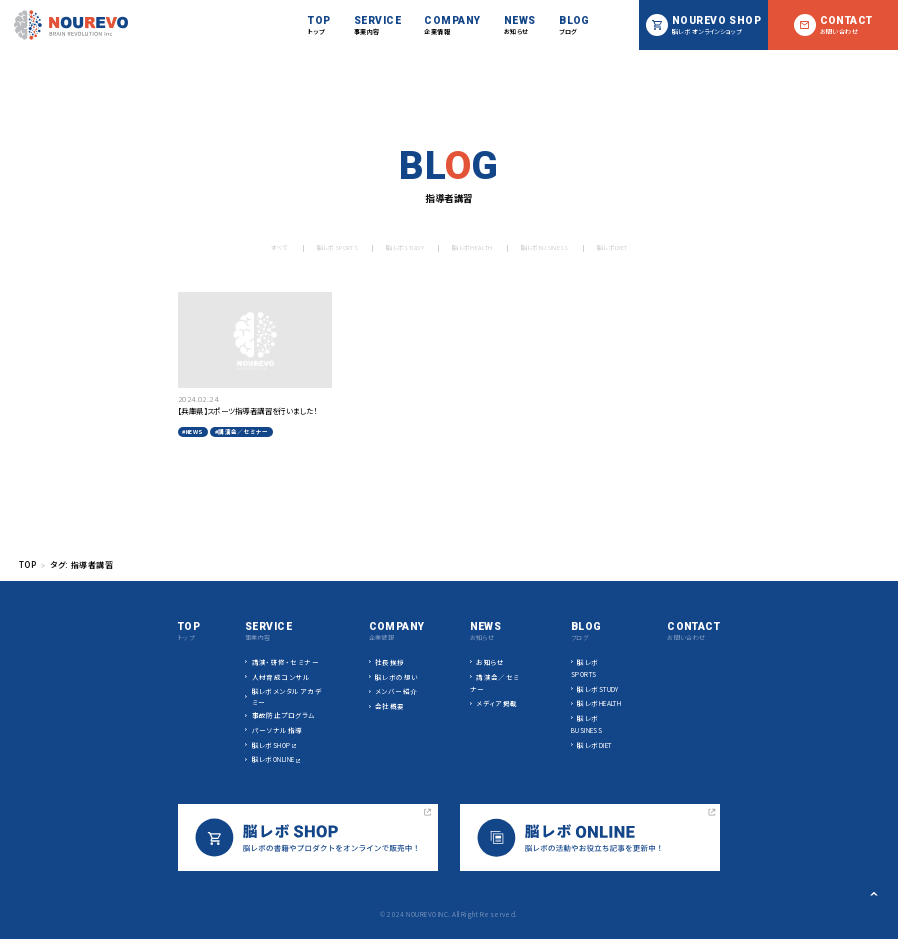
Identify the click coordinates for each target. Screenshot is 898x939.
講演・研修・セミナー (286, 662)
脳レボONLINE (273, 759)
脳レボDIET (636, 248)
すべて (251, 248)
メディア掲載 (497, 703)
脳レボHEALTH (470, 248)
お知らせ (490, 662)
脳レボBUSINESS (557, 248)
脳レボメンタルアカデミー (287, 696)
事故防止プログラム (284, 715)
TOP (27, 564)
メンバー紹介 (396, 691)
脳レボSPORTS (316, 248)
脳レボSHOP (271, 745)
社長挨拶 (390, 662)
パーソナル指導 (277, 730)
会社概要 (390, 706)
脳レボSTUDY (393, 248)
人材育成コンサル (281, 677)
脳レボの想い (397, 677)
